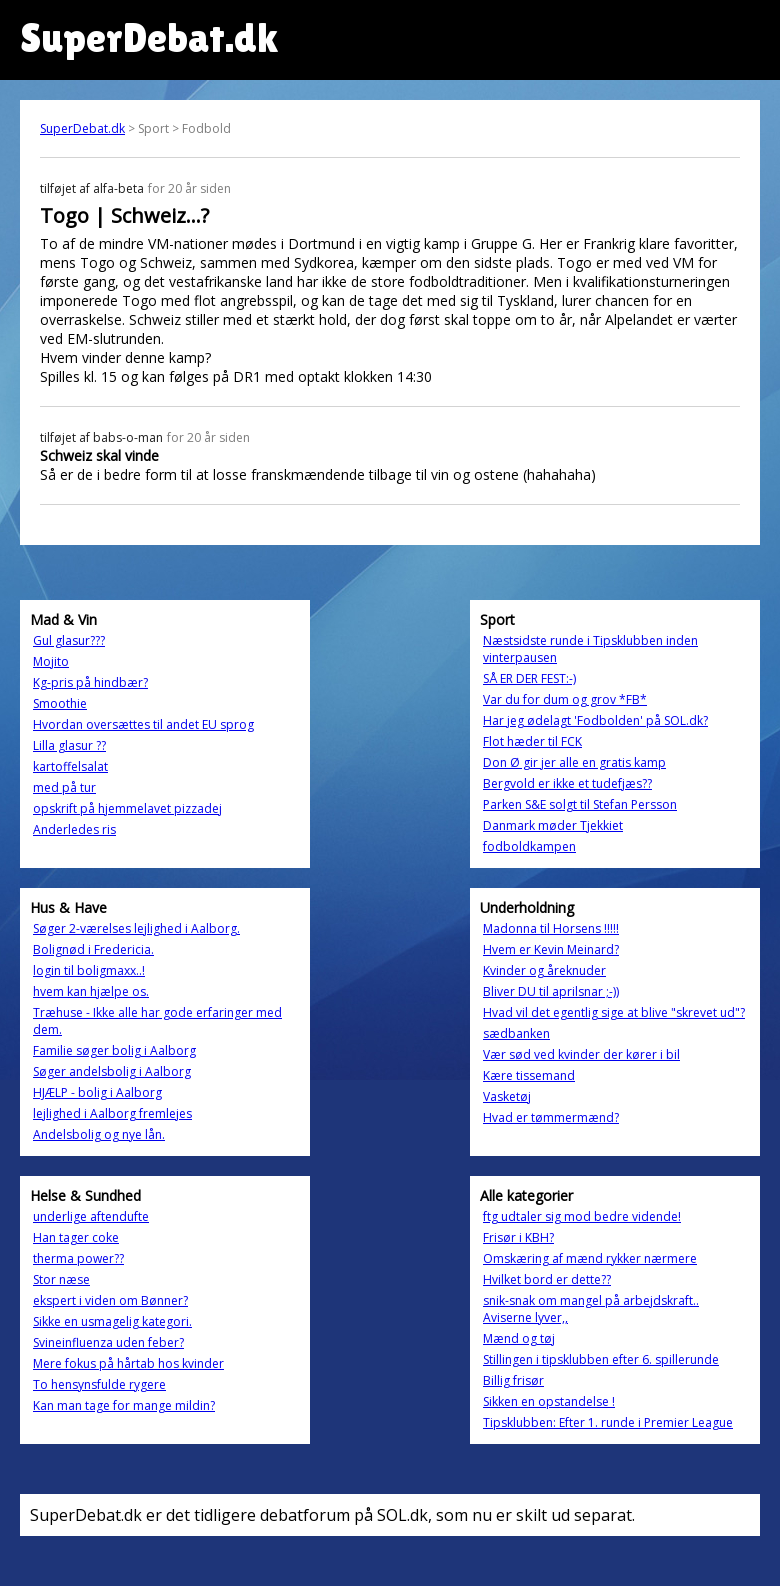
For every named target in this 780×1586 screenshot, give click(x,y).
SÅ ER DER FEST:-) (529, 678)
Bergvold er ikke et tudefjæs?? (567, 783)
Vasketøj (507, 1096)
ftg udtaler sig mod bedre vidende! (582, 1216)
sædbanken (516, 1033)
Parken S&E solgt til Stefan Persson (580, 804)
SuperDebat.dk (82, 128)
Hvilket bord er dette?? (547, 1279)
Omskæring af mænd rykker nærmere (590, 1258)
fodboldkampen (529, 846)
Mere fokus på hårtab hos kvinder (128, 1363)
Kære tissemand (529, 1075)
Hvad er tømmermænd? (551, 1117)
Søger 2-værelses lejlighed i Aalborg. (136, 928)
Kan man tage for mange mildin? (124, 1405)
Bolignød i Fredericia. (93, 949)
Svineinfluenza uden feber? (108, 1342)
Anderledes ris (74, 829)
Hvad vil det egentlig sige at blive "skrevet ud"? (614, 1012)
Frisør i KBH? (518, 1237)
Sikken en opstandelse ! (549, 1401)
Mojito (51, 661)
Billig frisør (513, 1380)
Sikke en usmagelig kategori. (112, 1321)
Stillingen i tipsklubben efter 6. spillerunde (601, 1359)
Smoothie (60, 703)
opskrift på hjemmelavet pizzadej (127, 808)
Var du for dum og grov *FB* (565, 699)
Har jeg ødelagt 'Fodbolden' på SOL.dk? (595, 720)
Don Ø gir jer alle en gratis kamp (574, 762)
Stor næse (61, 1279)
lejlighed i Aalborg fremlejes (112, 1113)
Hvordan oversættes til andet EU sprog (143, 724)
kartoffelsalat (70, 766)
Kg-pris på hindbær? (90, 682)
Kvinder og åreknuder (544, 970)
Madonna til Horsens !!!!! (551, 928)
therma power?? (78, 1258)
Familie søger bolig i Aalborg (114, 1050)
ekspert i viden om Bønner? (110, 1300)
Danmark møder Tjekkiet (553, 825)
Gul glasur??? (69, 640)
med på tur (64, 787)
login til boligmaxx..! (89, 970)
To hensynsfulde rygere (99, 1384)
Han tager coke (76, 1237)
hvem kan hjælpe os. (91, 991)
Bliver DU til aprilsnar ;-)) (551, 991)
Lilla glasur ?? (69, 745)
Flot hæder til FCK (532, 741)
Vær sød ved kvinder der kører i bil (581, 1054)
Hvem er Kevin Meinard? (551, 949)
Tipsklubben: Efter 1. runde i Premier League (608, 1422)
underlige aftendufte (91, 1216)
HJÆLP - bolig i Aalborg (97, 1092)
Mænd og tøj (519, 1338)
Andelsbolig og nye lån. (99, 1134)
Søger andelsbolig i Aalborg (112, 1071)
